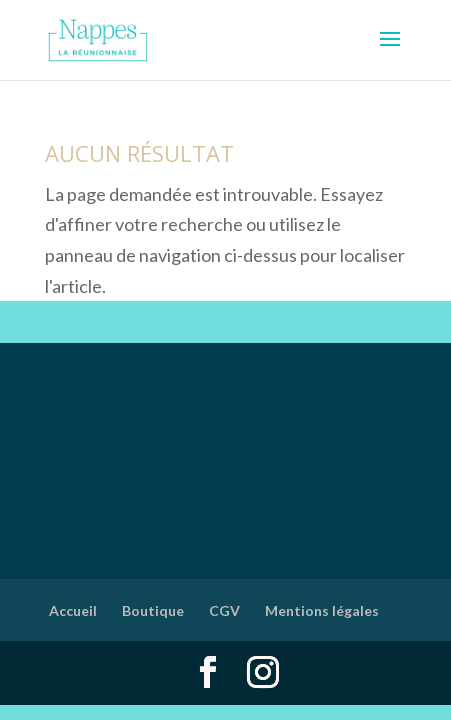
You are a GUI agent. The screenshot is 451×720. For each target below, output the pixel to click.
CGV (224, 610)
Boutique (153, 610)
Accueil (73, 610)
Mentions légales (322, 610)
